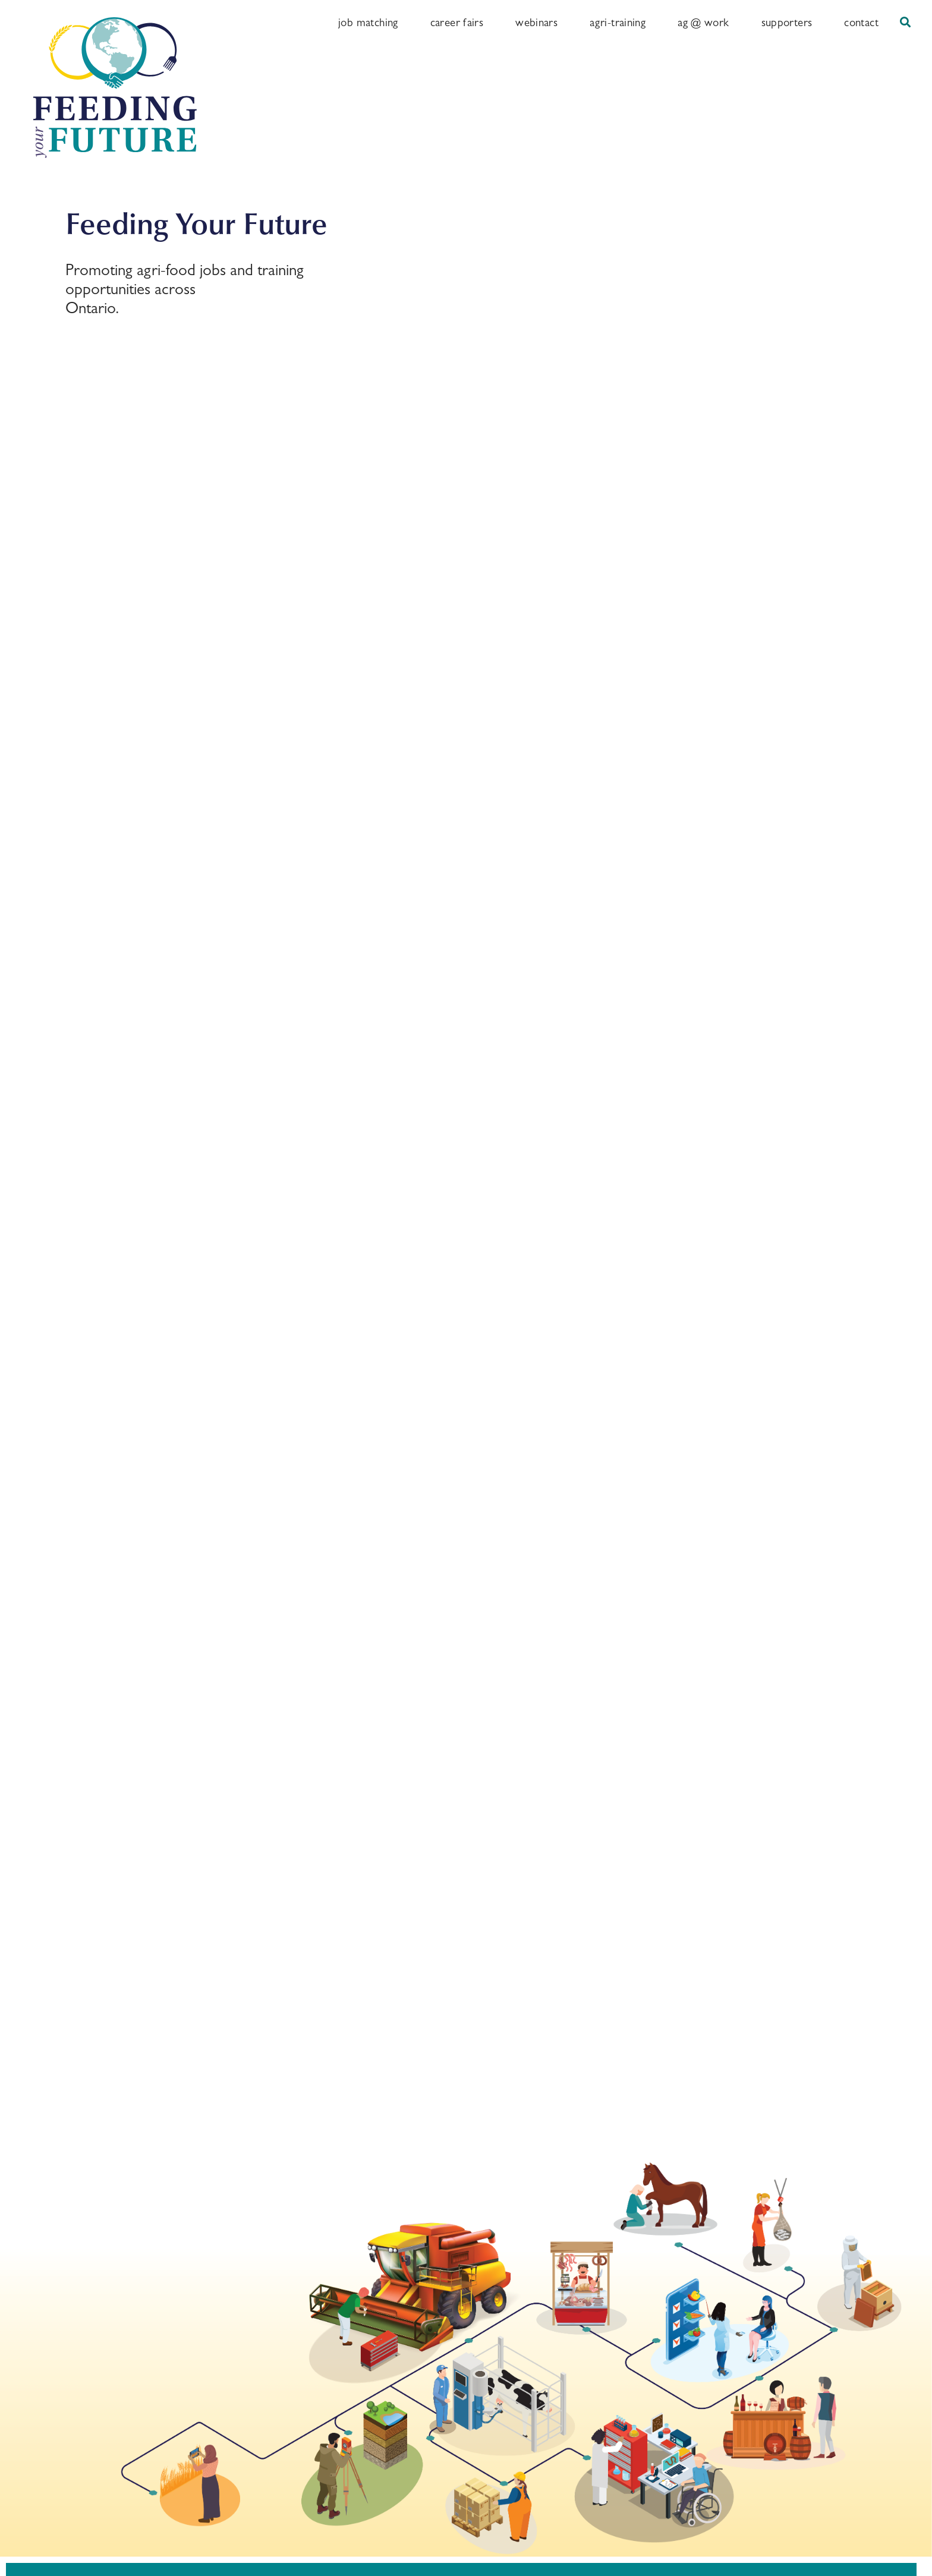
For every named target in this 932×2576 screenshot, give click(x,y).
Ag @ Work (703, 22)
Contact (861, 22)
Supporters (787, 22)
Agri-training (618, 22)
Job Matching (368, 22)
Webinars (536, 22)
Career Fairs (457, 22)
